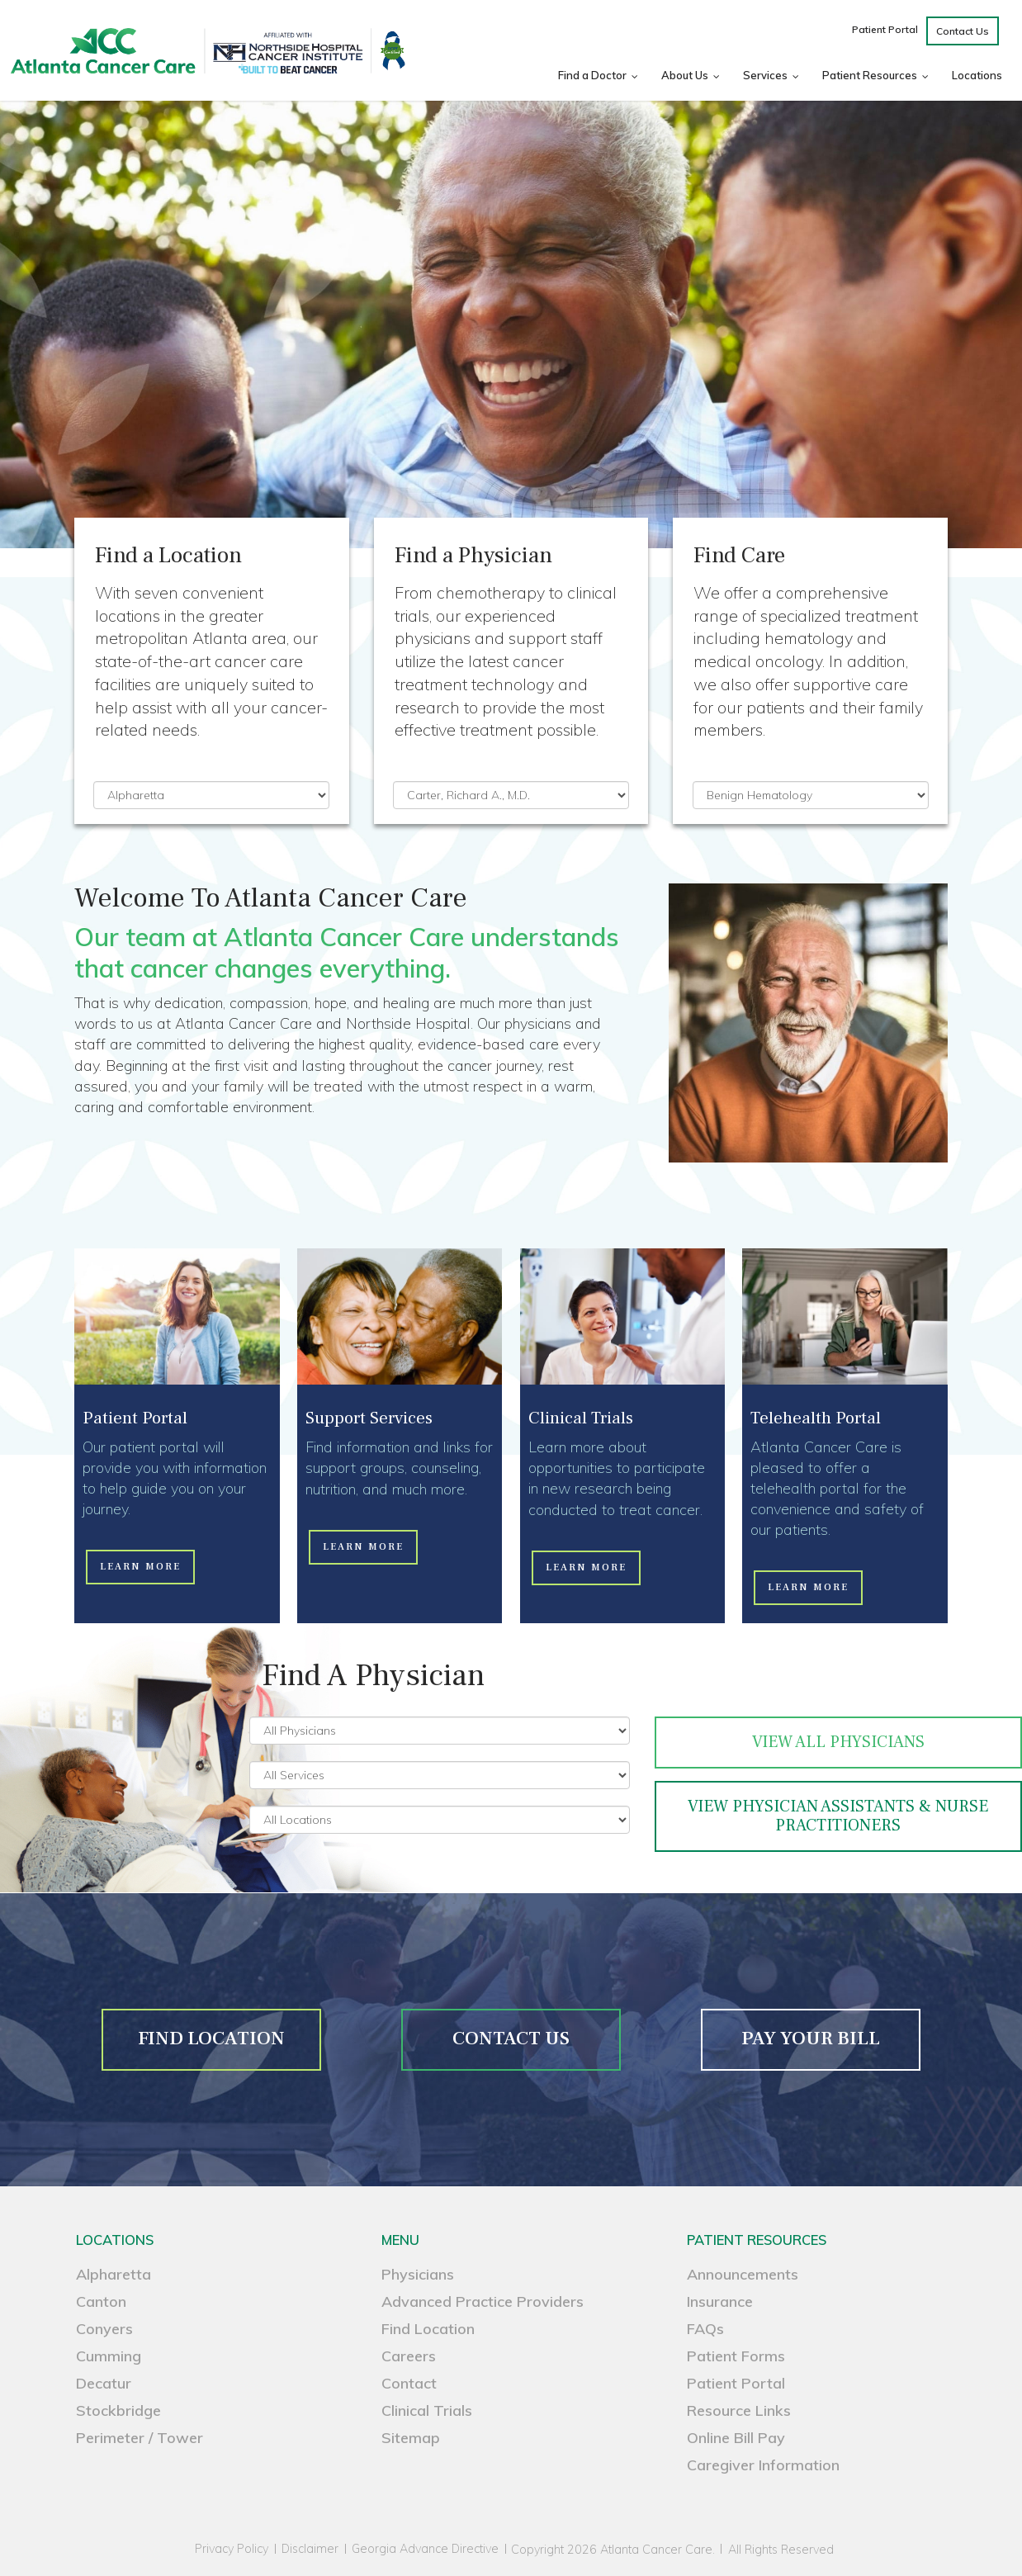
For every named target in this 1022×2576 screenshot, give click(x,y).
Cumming (108, 2355)
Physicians (417, 2274)
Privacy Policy (231, 2549)
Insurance (720, 2301)
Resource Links (739, 2410)
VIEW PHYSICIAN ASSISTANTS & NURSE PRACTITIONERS (838, 1816)
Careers (408, 2355)
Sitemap (410, 2437)
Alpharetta (113, 2274)
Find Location (428, 2328)
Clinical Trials (426, 2410)
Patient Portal (736, 2383)
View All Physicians (838, 1742)
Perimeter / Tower (139, 2437)
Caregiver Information (763, 2464)
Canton (101, 2301)
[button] (140, 1567)
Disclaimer (310, 2549)
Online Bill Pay (736, 2437)
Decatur (103, 2383)
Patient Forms (736, 2355)
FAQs (705, 2328)
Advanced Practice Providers (482, 2301)
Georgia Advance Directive (425, 2549)
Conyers (104, 2328)
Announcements (742, 2274)
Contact (409, 2383)
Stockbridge (118, 2410)
